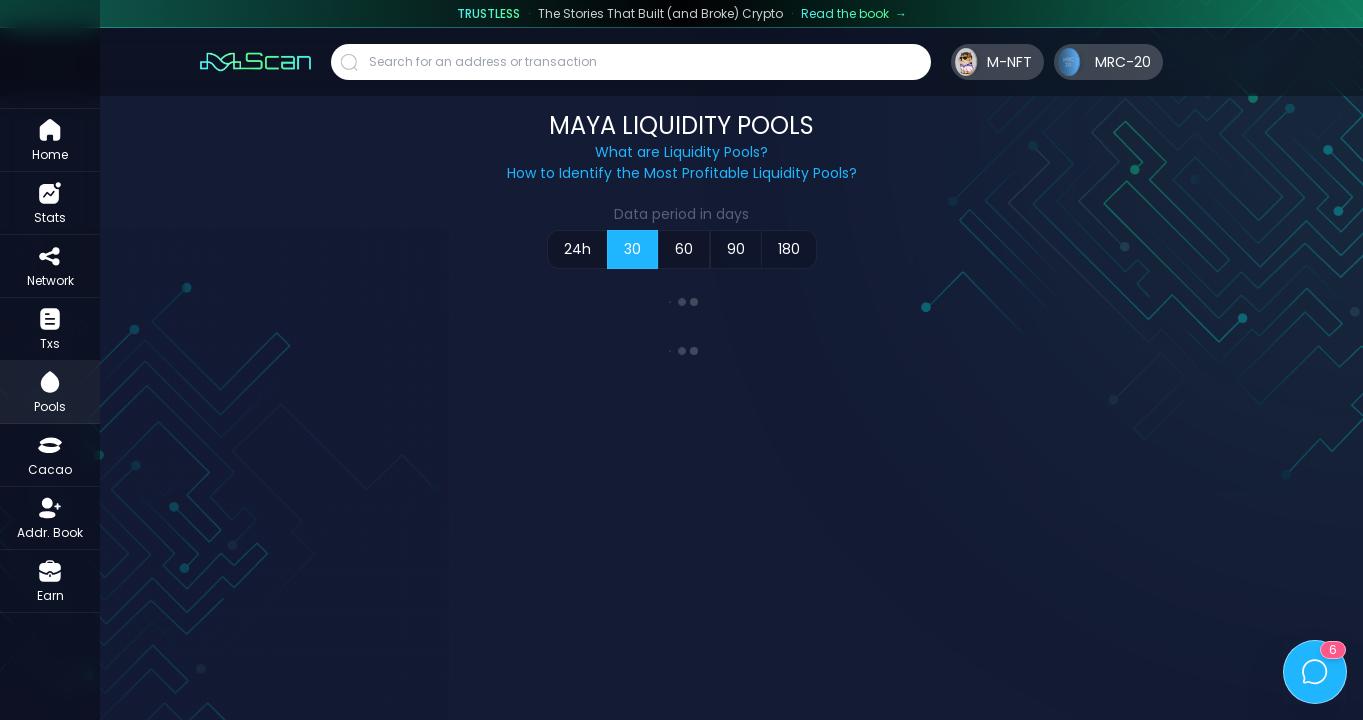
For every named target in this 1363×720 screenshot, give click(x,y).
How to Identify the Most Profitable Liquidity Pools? (682, 173)
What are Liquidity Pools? (681, 152)
